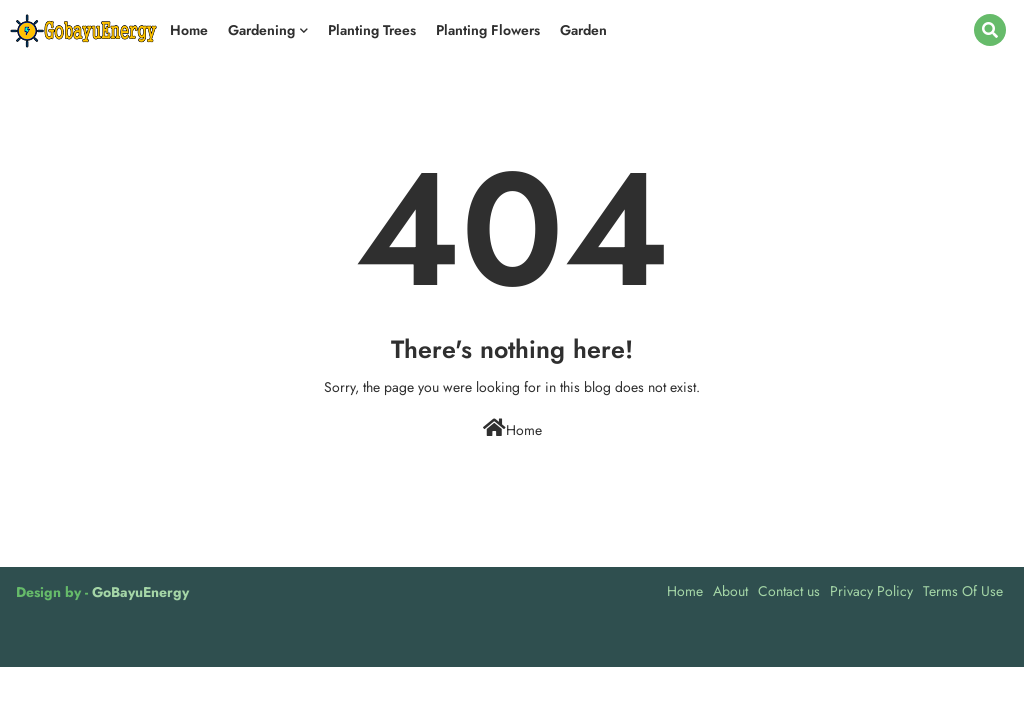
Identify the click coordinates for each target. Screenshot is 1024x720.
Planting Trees (372, 30)
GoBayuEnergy (140, 592)
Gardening (261, 30)
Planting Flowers (488, 30)
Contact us (789, 591)
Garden (583, 30)
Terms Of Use (963, 591)
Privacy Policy (871, 591)
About (730, 591)
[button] (990, 30)
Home (189, 30)
